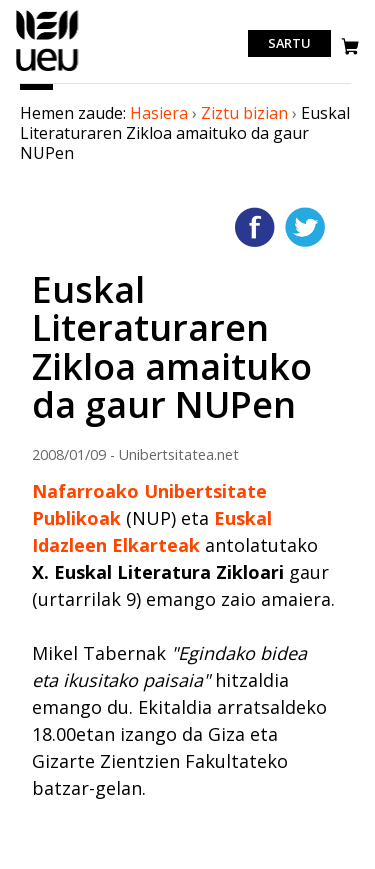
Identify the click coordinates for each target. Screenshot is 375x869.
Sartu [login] (289, 44)
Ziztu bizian (244, 113)
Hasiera (159, 113)
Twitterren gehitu (305, 227)
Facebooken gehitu (255, 227)
